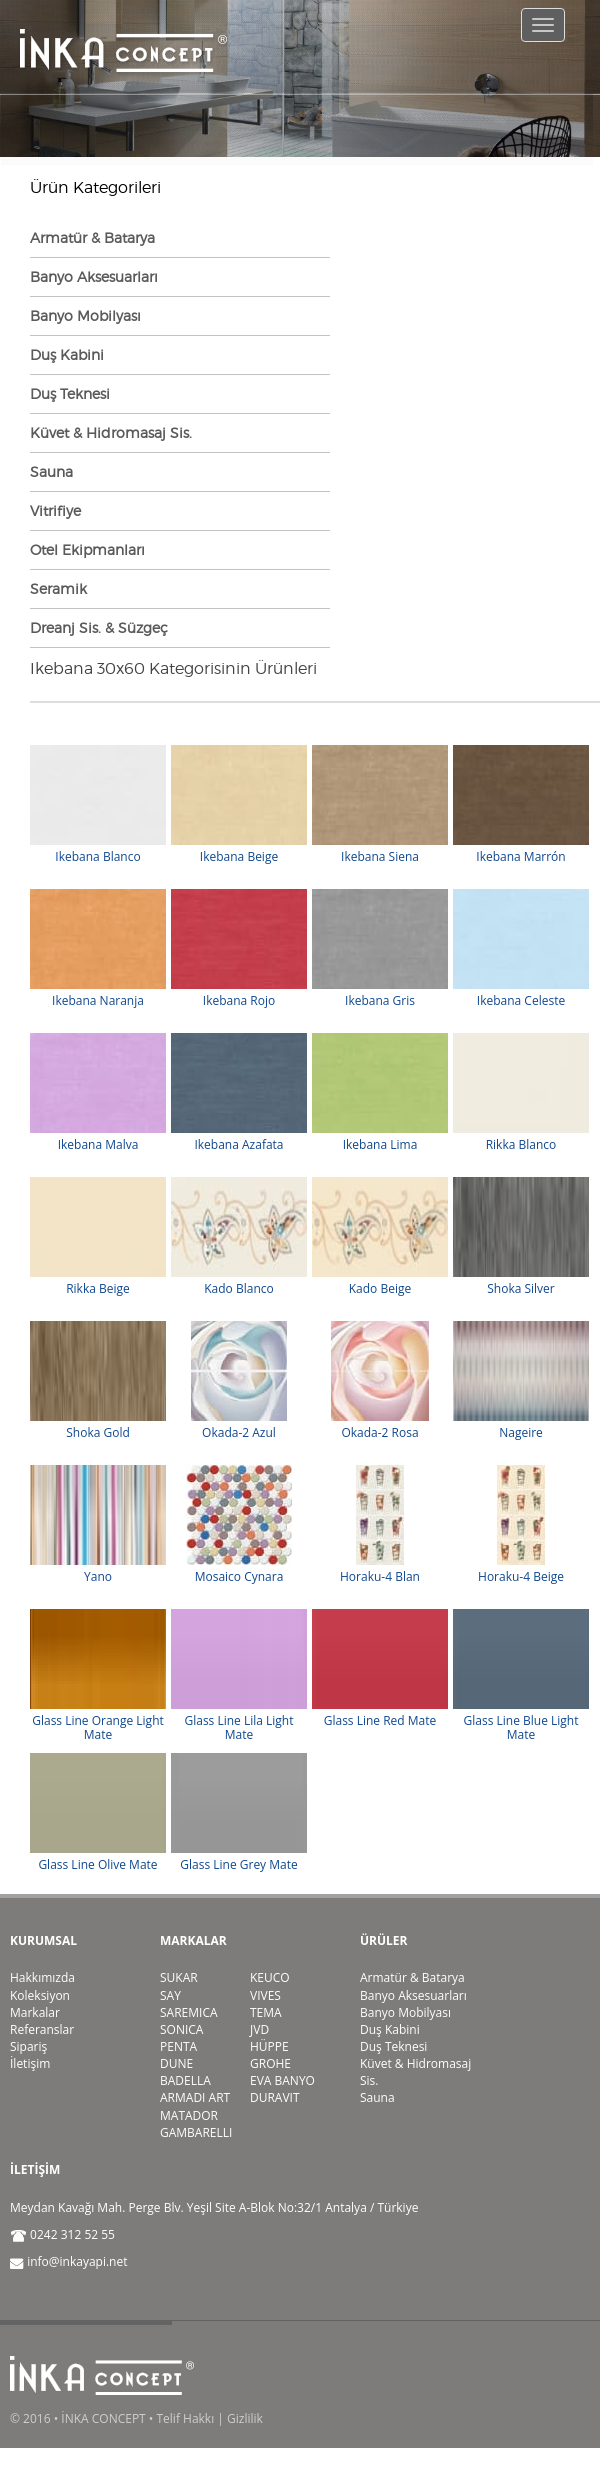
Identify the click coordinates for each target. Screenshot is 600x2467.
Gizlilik (245, 2418)
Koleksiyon (40, 1995)
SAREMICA (189, 2012)
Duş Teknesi (70, 393)
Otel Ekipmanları (87, 549)
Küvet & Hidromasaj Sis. (111, 432)
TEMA (266, 2012)
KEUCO (270, 1977)
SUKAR (179, 1977)
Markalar (35, 2012)
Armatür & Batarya (92, 237)
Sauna (51, 471)
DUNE (176, 2063)
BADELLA (185, 2080)
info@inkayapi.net (77, 2261)
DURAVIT (275, 2097)
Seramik (58, 588)
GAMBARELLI (196, 2132)
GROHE (270, 2063)
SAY (170, 1995)
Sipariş (28, 2046)
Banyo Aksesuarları (94, 276)
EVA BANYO (282, 2080)
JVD (259, 2029)
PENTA (178, 2046)
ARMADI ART (195, 2097)
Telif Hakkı (185, 2418)
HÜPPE (269, 2046)
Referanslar (42, 2029)
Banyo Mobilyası (85, 315)
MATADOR (189, 2115)
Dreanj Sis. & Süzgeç (99, 627)
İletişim (30, 2063)
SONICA (181, 2029)
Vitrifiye (55, 510)
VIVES (265, 1995)
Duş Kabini (67, 354)
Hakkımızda (42, 1977)
